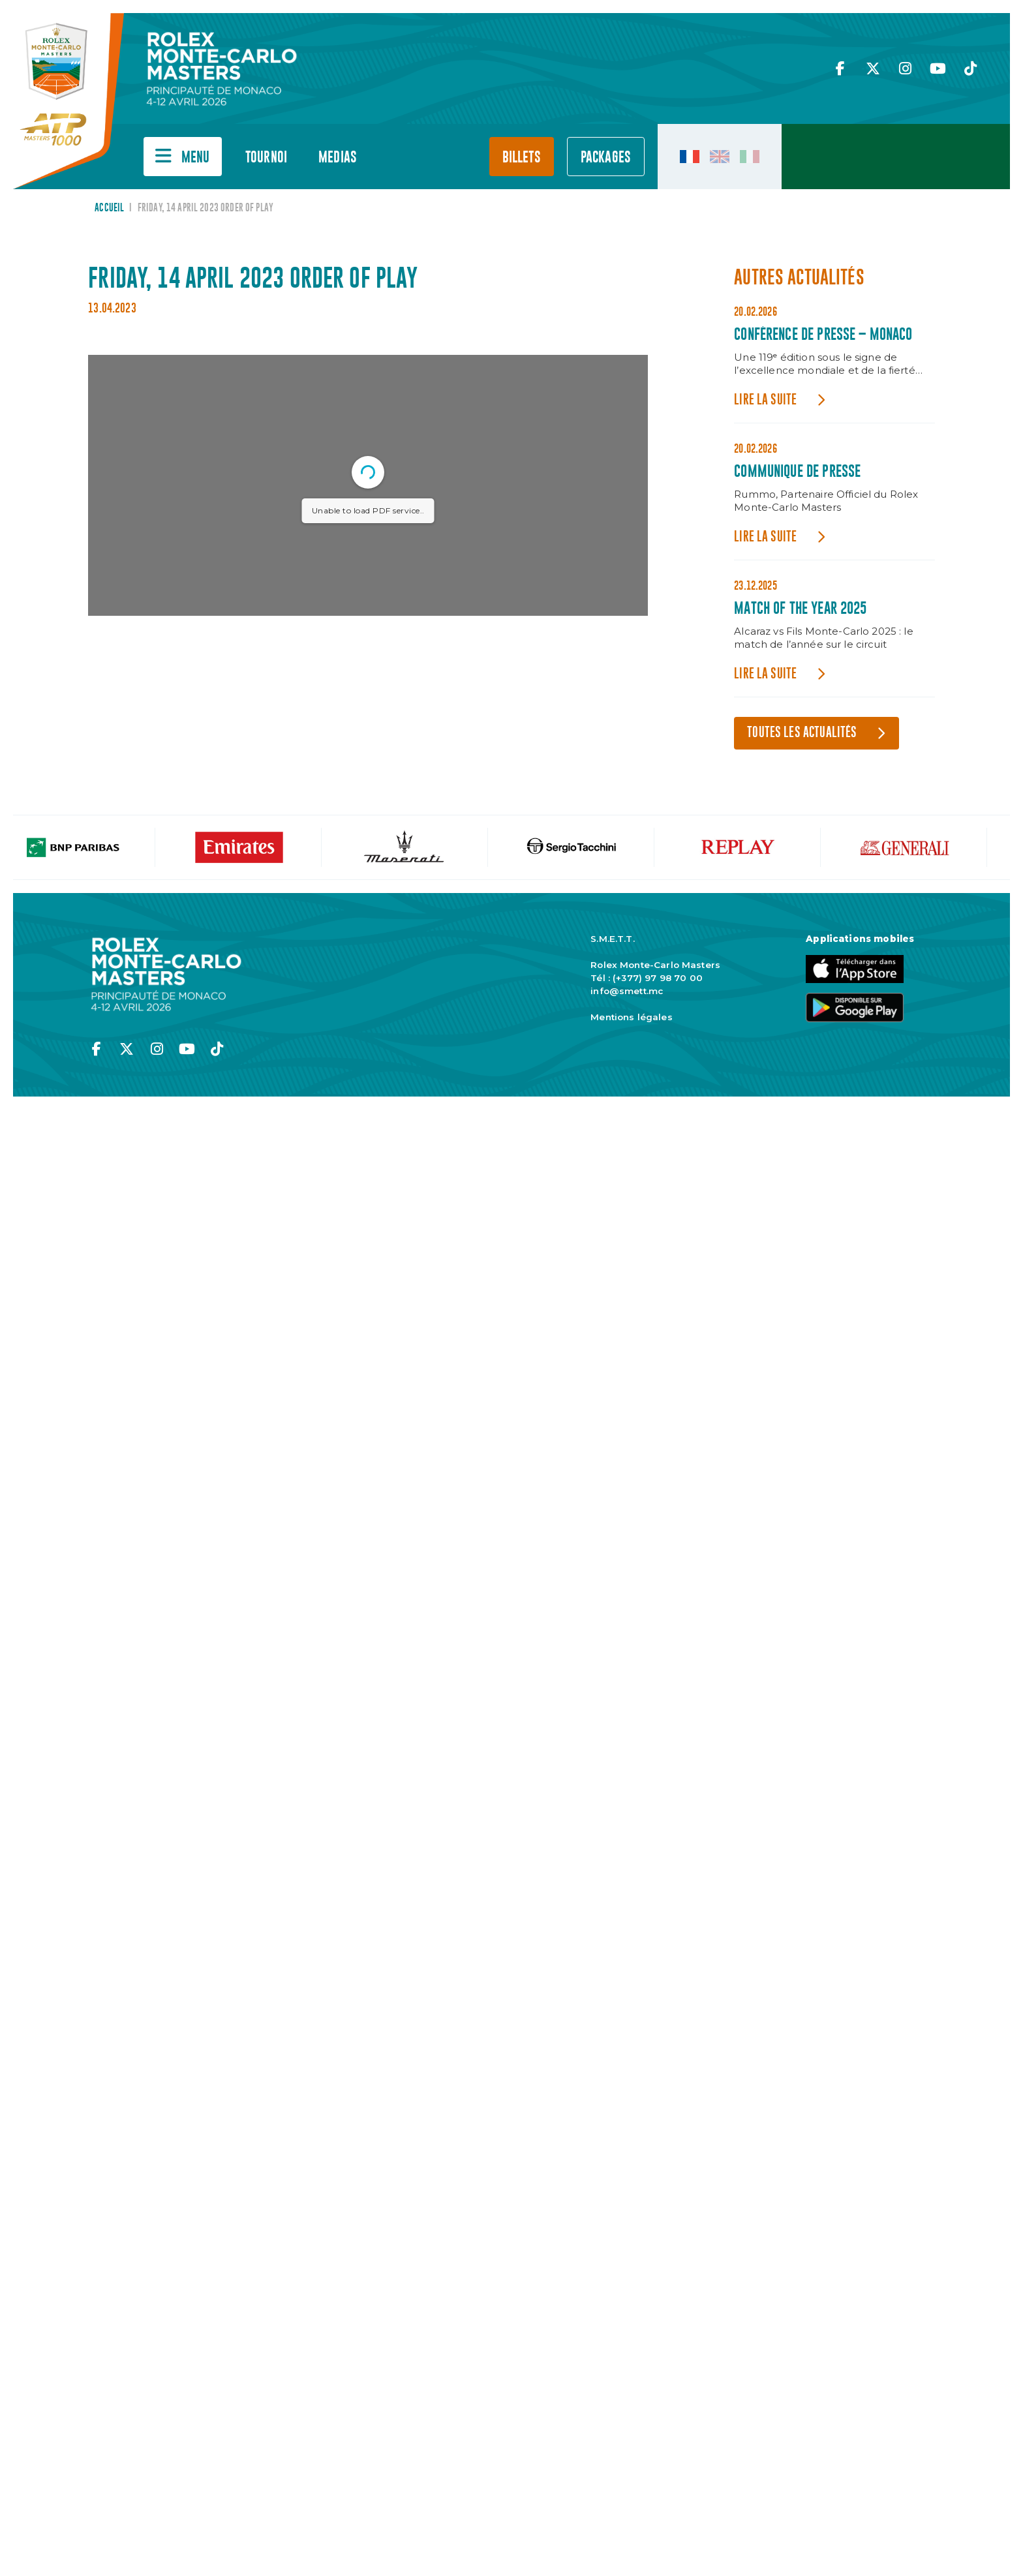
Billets (521, 157)
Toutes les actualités (802, 733)
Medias (337, 157)
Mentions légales (631, 1017)
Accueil (109, 208)
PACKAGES (606, 157)
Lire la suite (765, 400)
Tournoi (266, 157)
